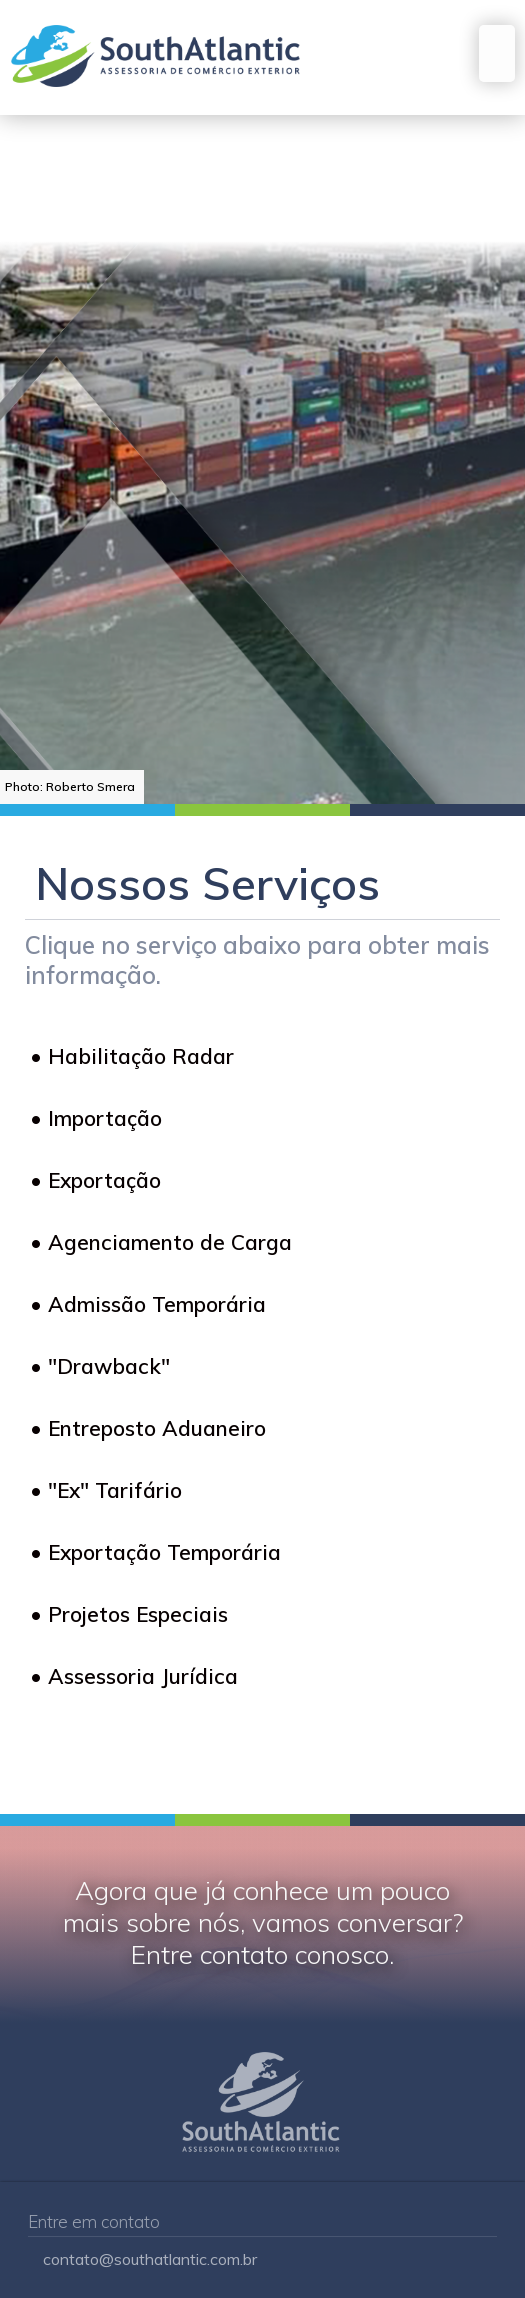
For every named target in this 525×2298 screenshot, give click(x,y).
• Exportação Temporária (155, 1552)
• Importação (96, 1118)
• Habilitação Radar (132, 1056)
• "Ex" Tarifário (106, 1490)
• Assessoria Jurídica (134, 1676)
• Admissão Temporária (148, 1304)
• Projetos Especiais (129, 1614)
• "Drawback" (100, 1366)
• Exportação (95, 1180)
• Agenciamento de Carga (161, 1242)
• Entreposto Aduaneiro (148, 1428)
